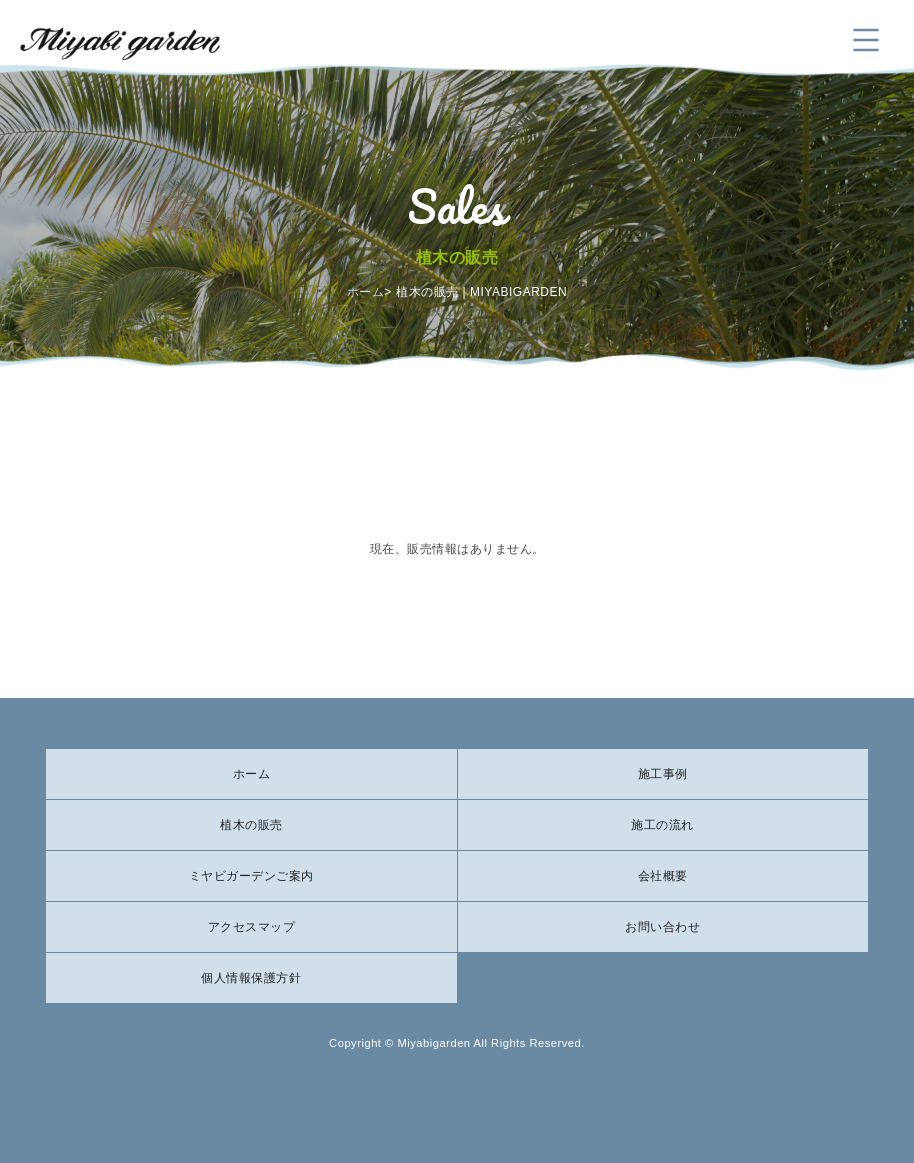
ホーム (366, 292)
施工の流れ (662, 825)
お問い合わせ (662, 927)
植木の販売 (251, 825)
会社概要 (663, 876)
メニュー (866, 40)
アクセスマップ (252, 927)
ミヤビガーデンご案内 (251, 876)
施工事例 (663, 774)
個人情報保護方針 (251, 978)
